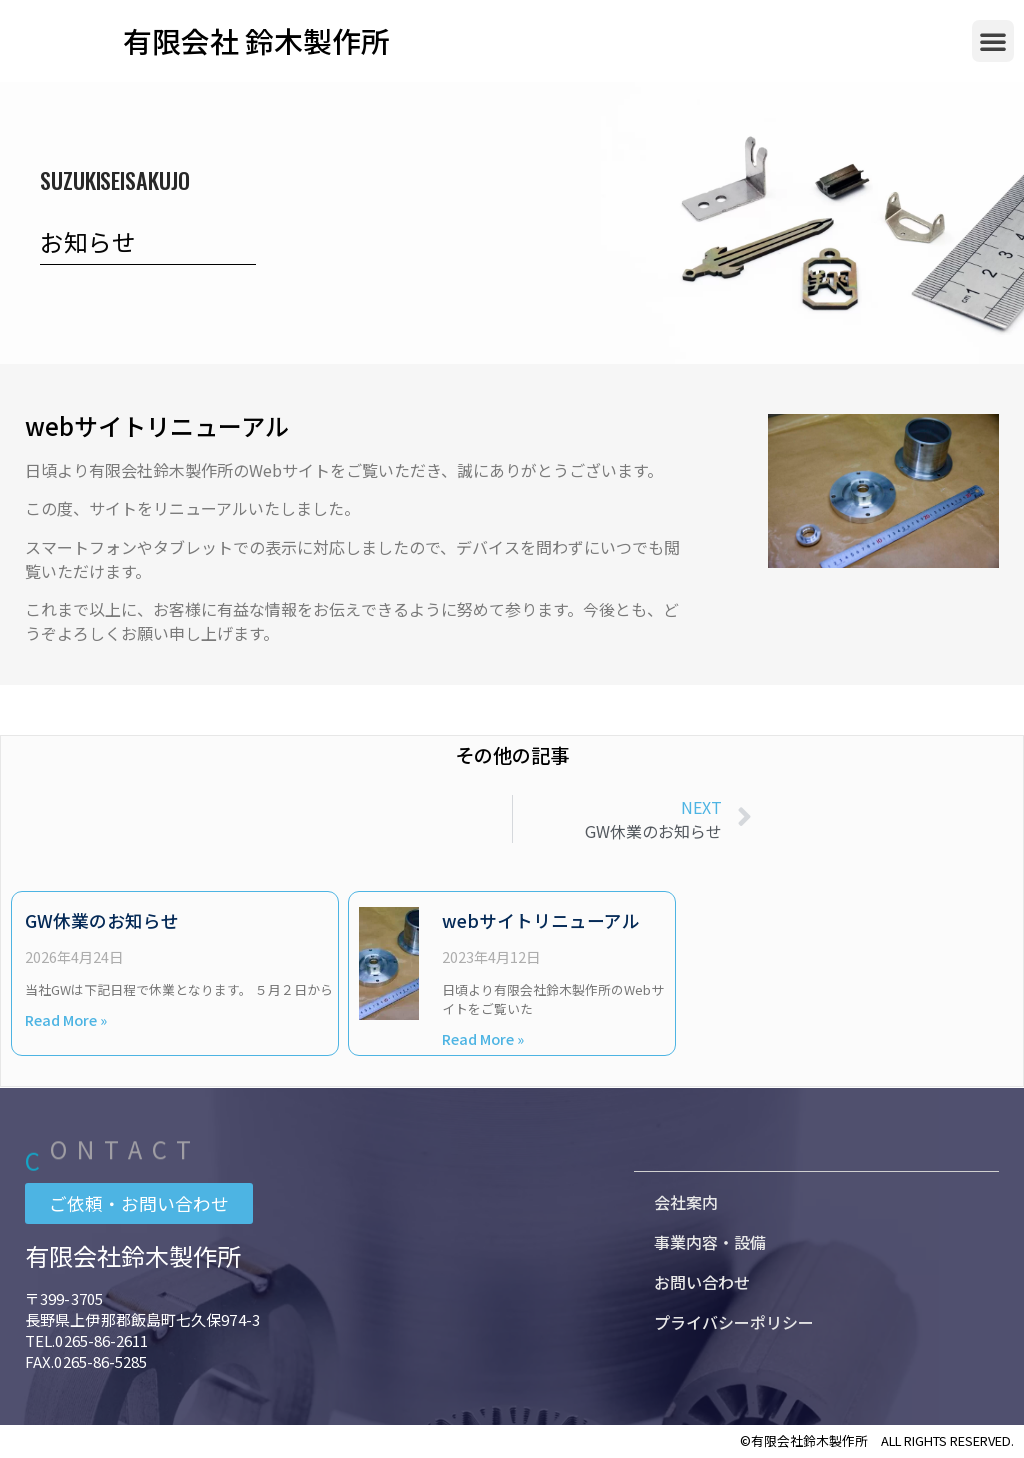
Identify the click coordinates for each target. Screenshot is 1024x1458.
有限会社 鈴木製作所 (256, 40)
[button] (993, 41)
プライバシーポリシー (734, 1321)
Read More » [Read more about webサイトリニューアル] (483, 1038)
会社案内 (686, 1201)
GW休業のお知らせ (102, 920)
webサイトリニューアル (541, 920)
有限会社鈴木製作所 (133, 1255)
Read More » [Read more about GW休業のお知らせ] (66, 1019)
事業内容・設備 (710, 1241)
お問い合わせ (702, 1281)
